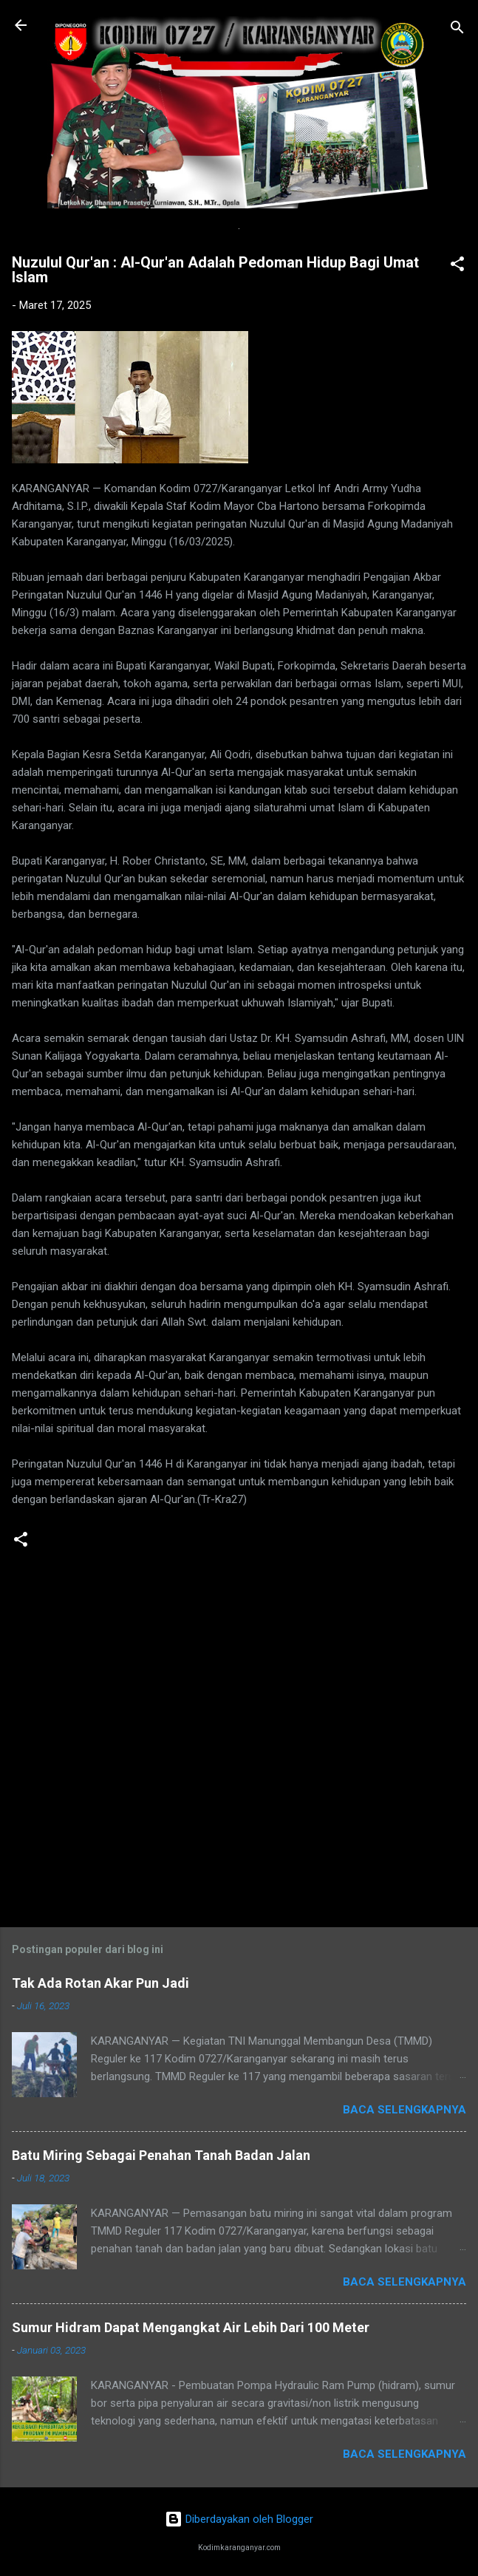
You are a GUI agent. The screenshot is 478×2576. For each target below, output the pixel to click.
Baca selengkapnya (404, 2109)
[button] (457, 266)
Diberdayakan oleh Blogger (239, 2519)
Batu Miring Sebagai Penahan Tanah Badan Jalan (161, 2155)
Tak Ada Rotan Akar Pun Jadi (100, 1983)
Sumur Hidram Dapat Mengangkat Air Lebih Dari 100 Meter (190, 2327)
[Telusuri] (457, 29)
